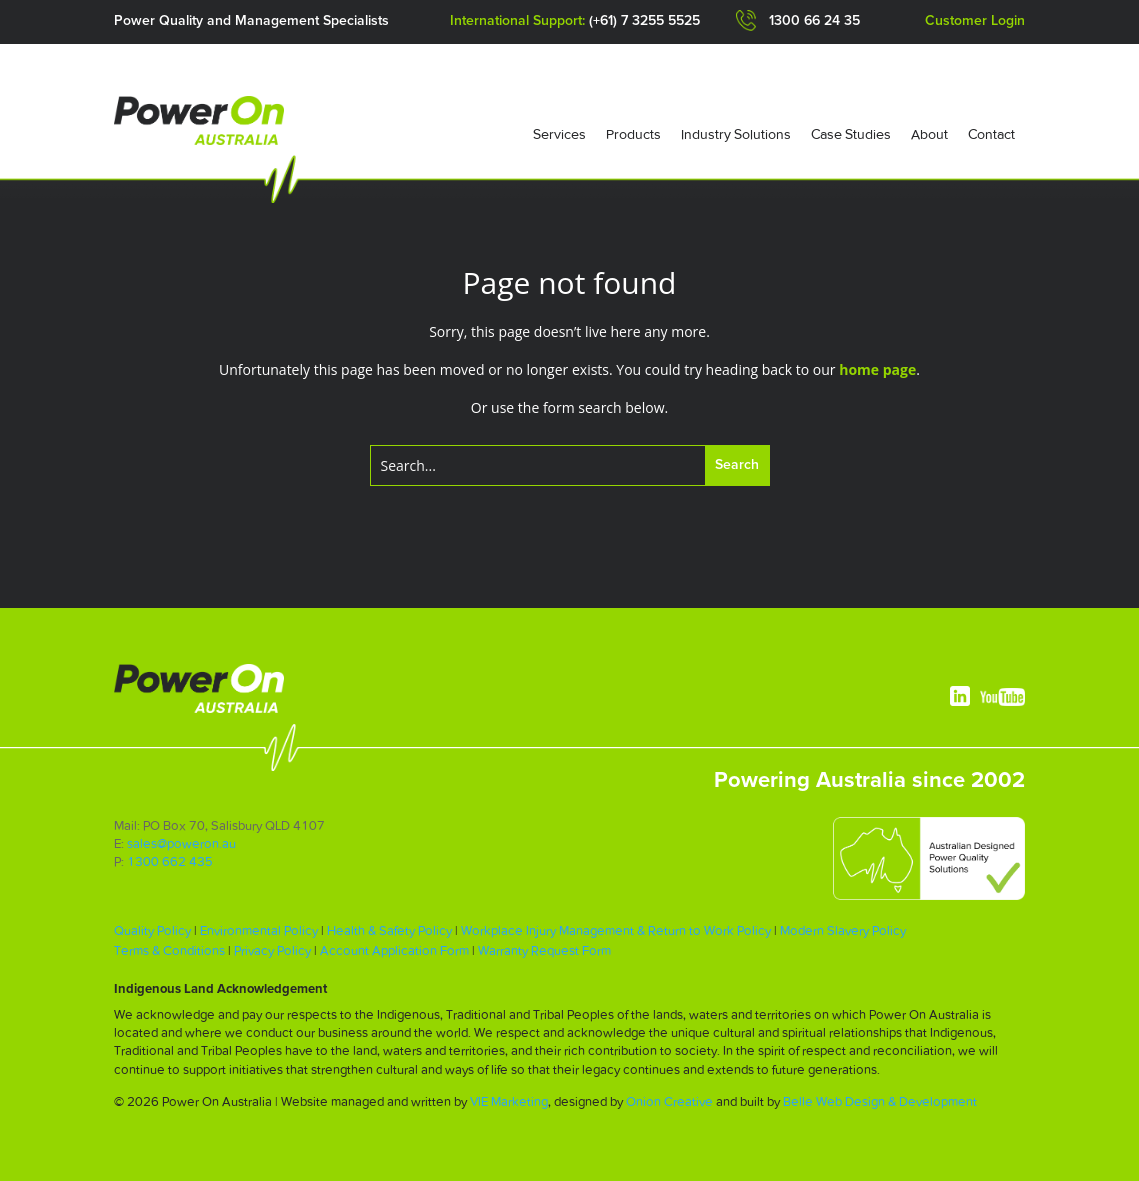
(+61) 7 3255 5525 (644, 21)
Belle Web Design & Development (880, 1101)
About (929, 134)
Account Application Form (394, 950)
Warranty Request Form (544, 950)
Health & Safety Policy (389, 930)
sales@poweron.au (181, 843)
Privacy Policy (272, 950)
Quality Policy (152, 930)
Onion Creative (669, 1101)
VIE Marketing (509, 1101)
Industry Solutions (736, 134)
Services (559, 134)
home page (877, 369)
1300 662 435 (170, 861)
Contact (991, 134)
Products (633, 134)
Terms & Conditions (169, 950)
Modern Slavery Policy (843, 930)
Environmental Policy (259, 930)
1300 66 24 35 (814, 21)
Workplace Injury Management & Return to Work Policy (616, 930)
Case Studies (851, 134)
